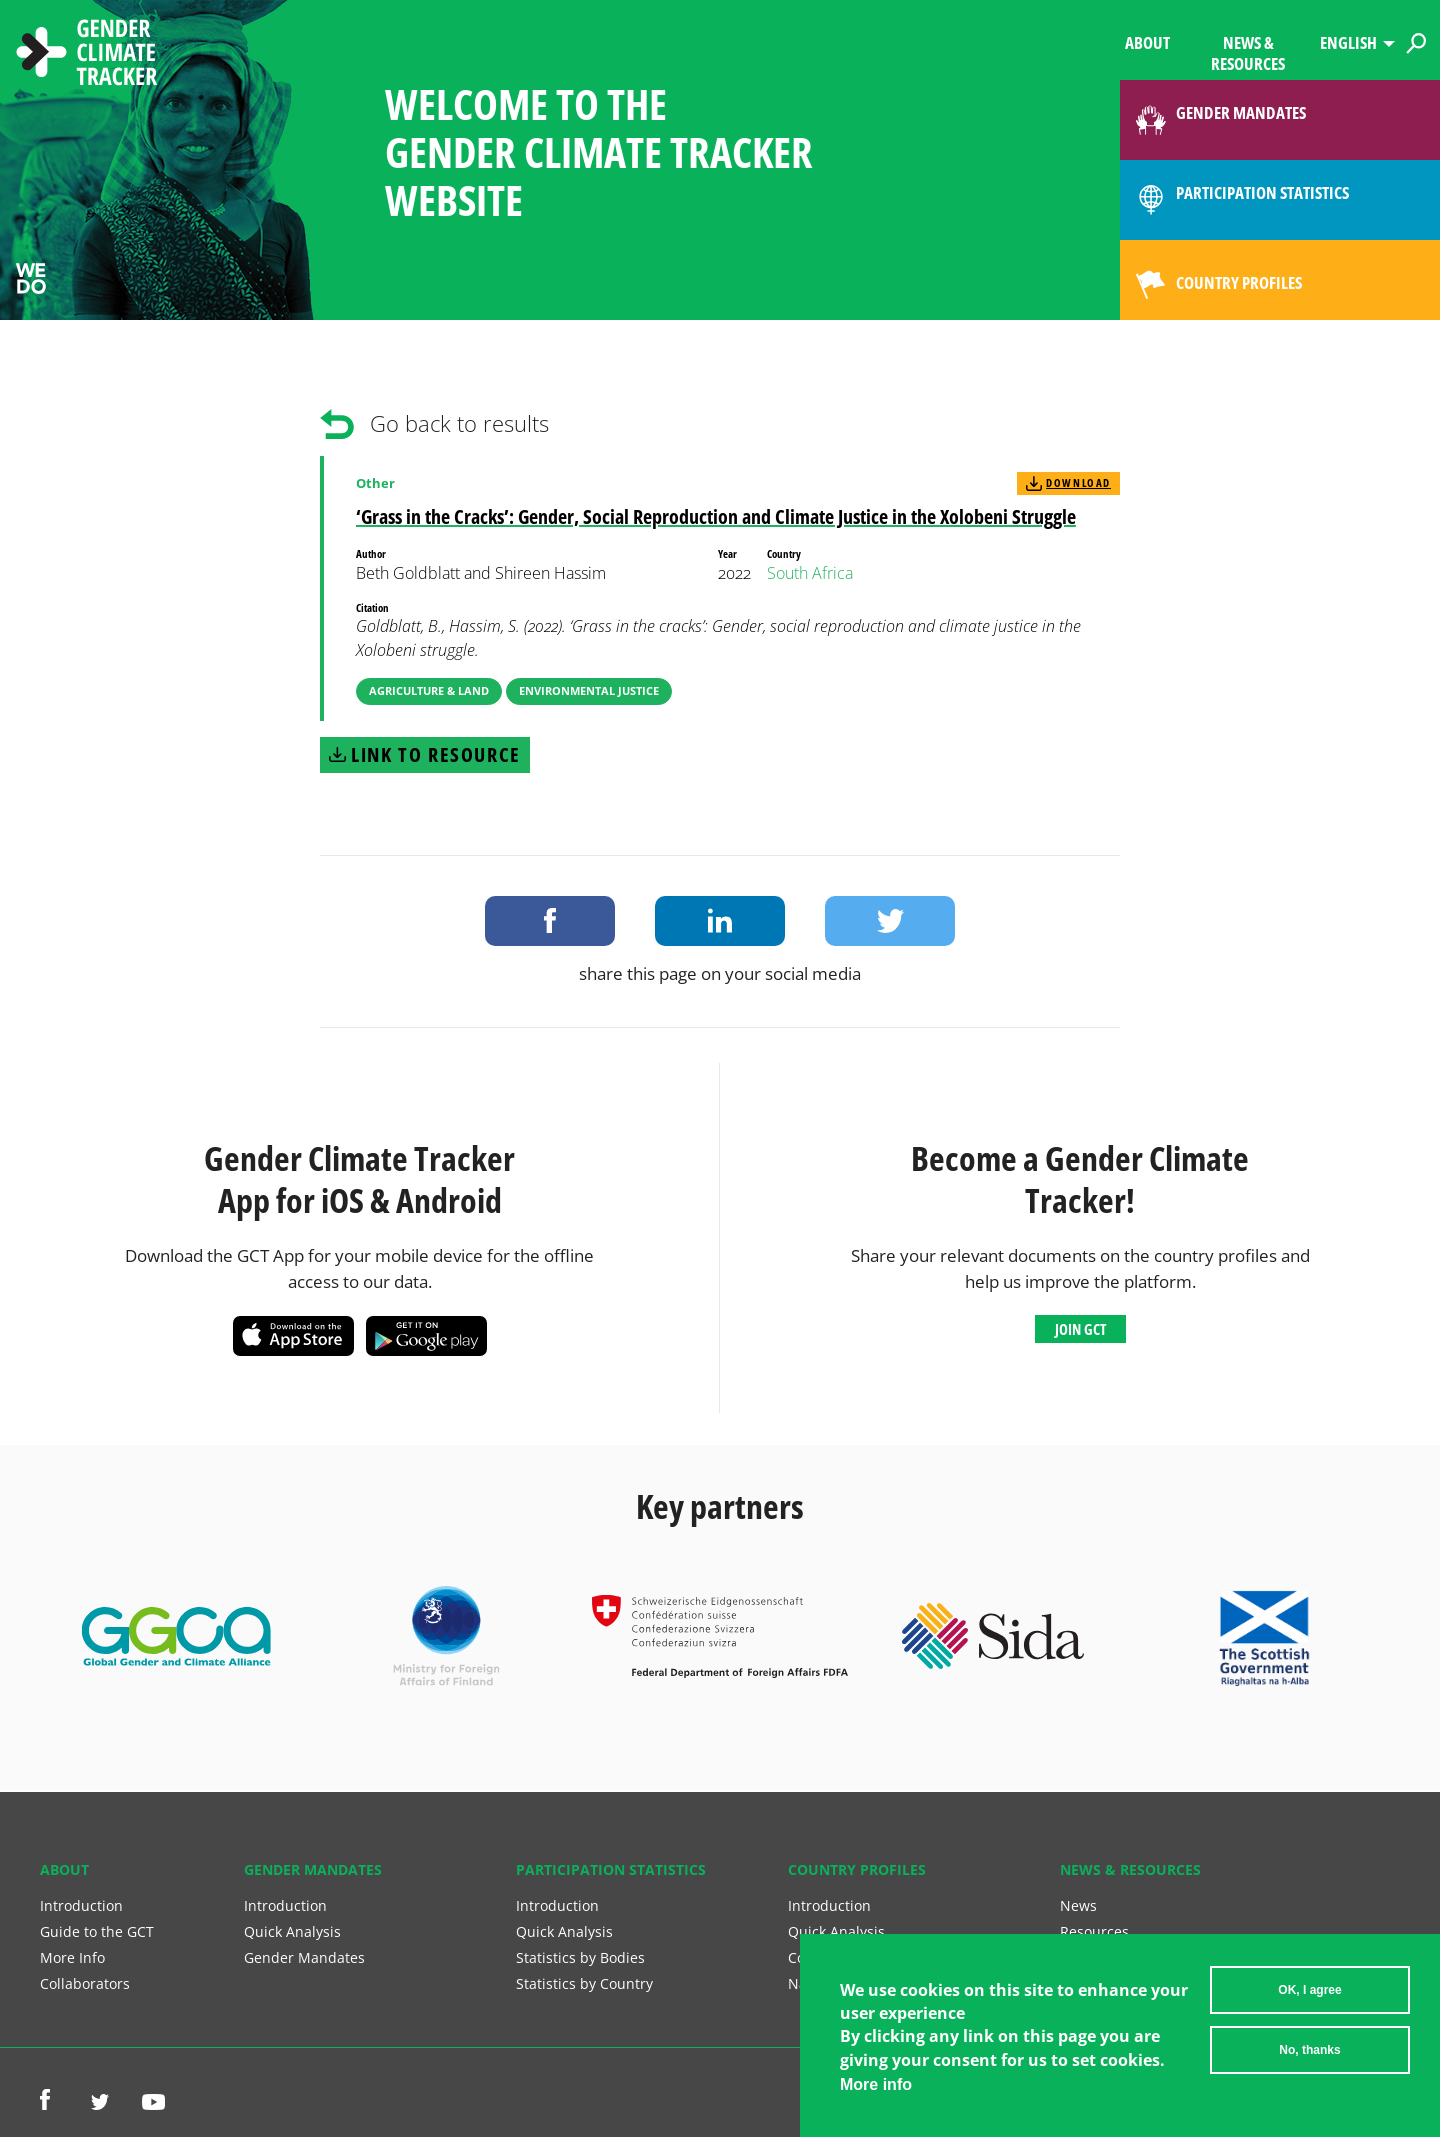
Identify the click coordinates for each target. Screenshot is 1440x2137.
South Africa (810, 573)
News (1078, 1905)
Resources (1094, 1931)
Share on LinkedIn (720, 921)
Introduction (81, 1905)
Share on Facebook (550, 921)
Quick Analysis (292, 1931)
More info (876, 2084)
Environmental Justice (589, 690)
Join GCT (1080, 1329)
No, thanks (1309, 2050)
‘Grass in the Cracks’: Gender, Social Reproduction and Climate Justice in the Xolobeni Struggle (716, 516)
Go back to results (459, 423)
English (1348, 42)
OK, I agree (1309, 1990)
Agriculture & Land (429, 690)
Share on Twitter (890, 921)
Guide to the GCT (97, 1931)
